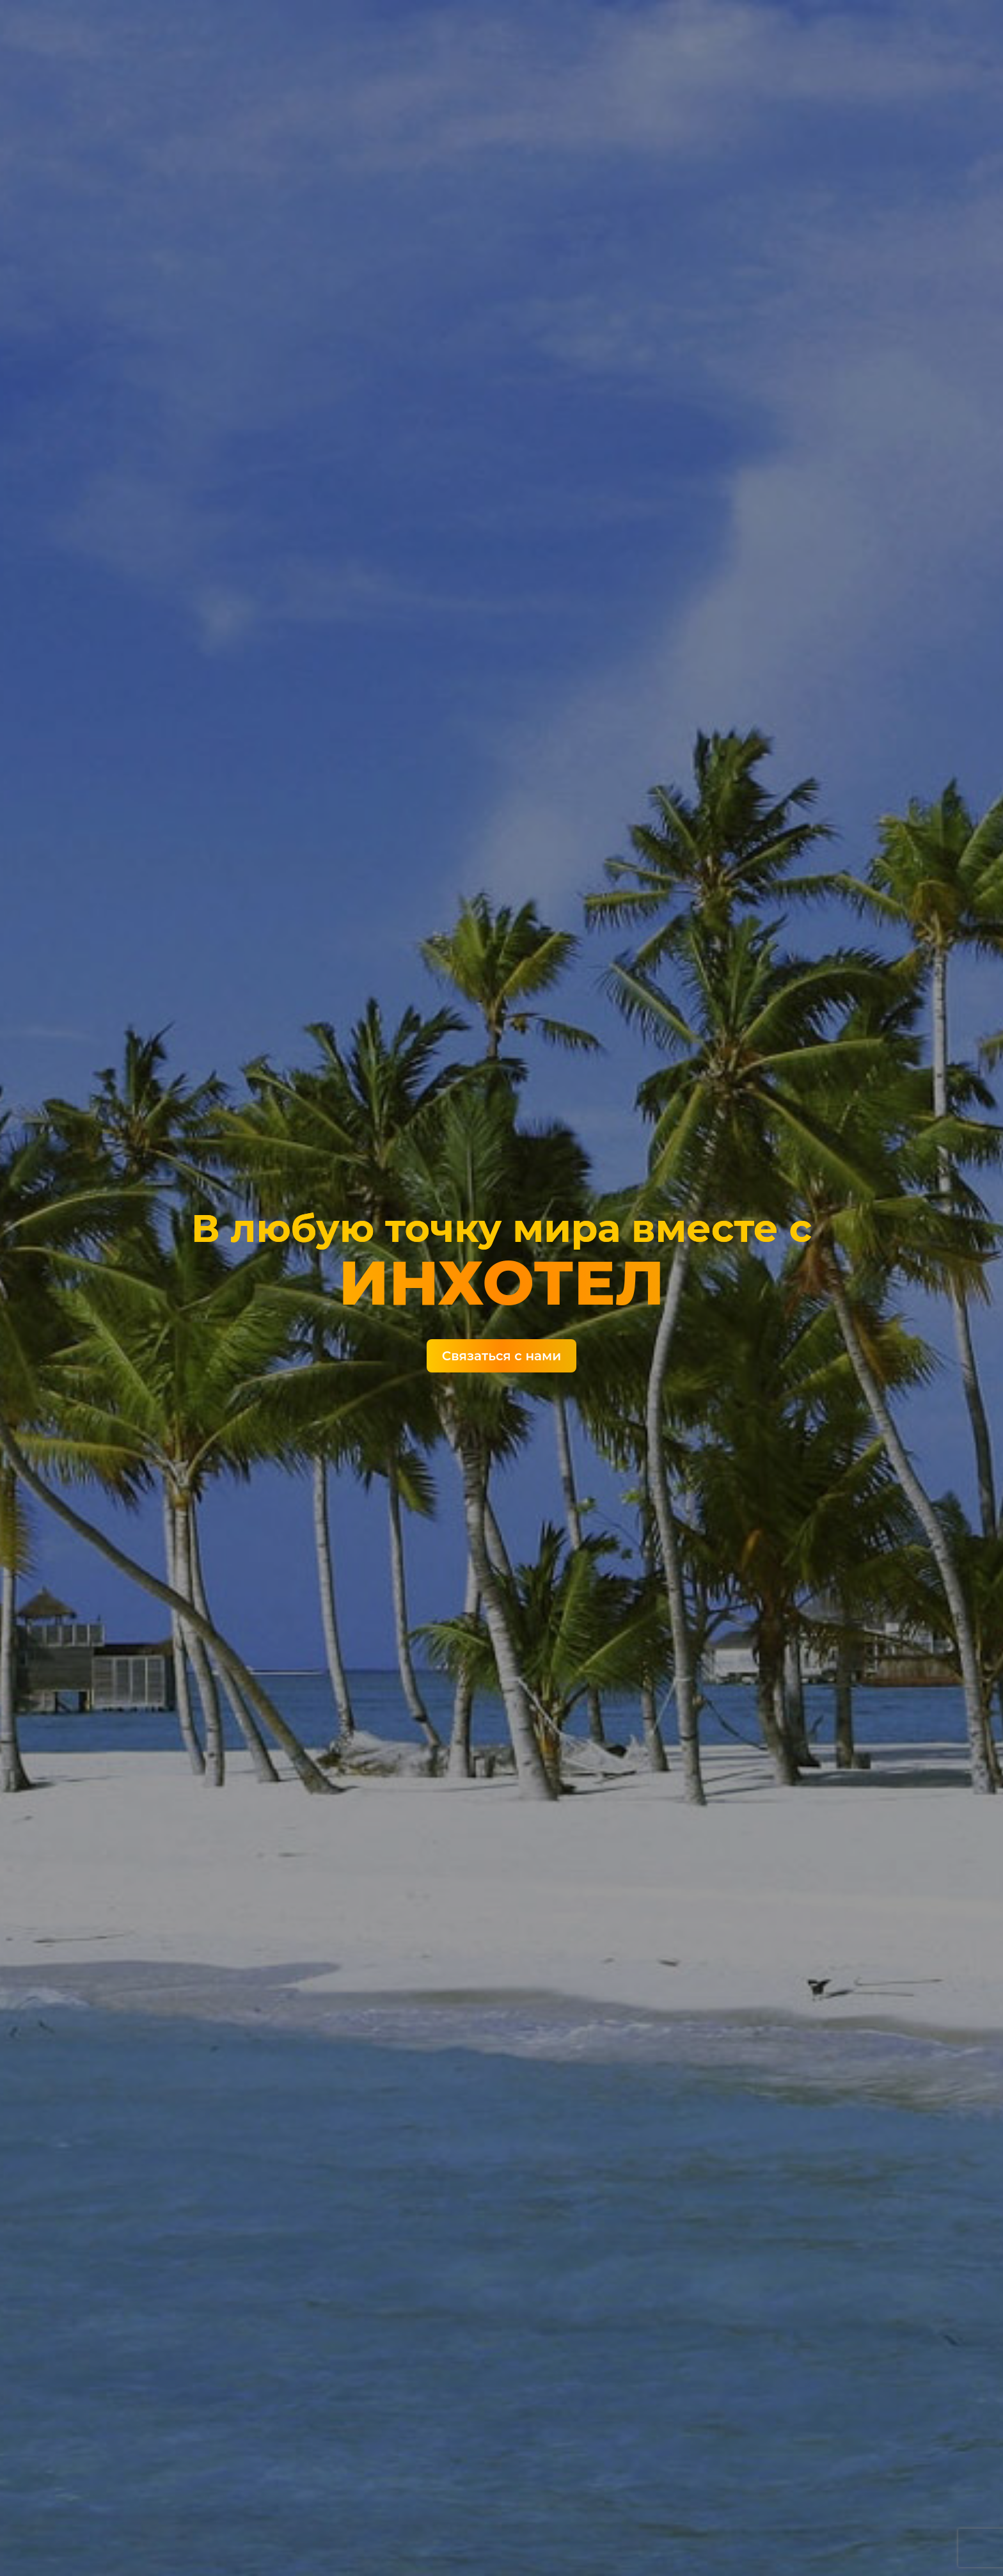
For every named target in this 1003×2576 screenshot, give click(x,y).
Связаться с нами (501, 1356)
